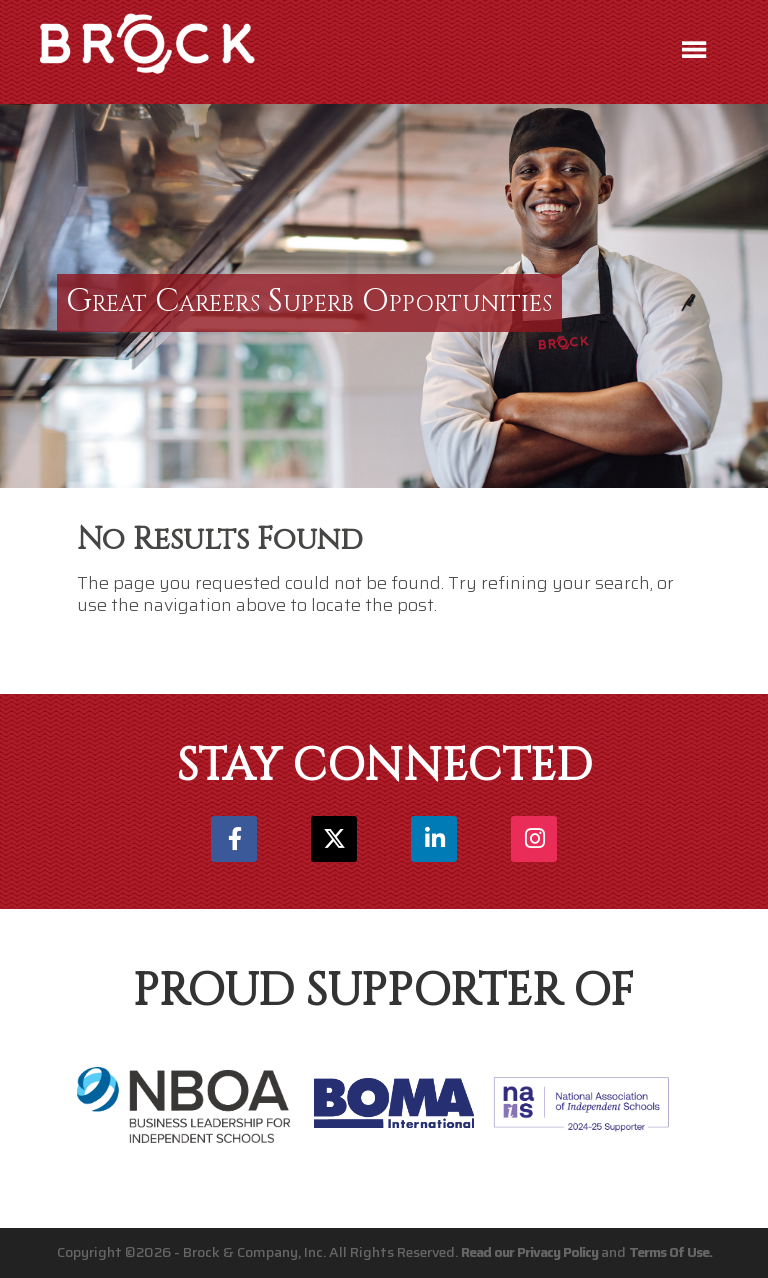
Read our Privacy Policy (529, 1252)
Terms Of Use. (670, 1252)
